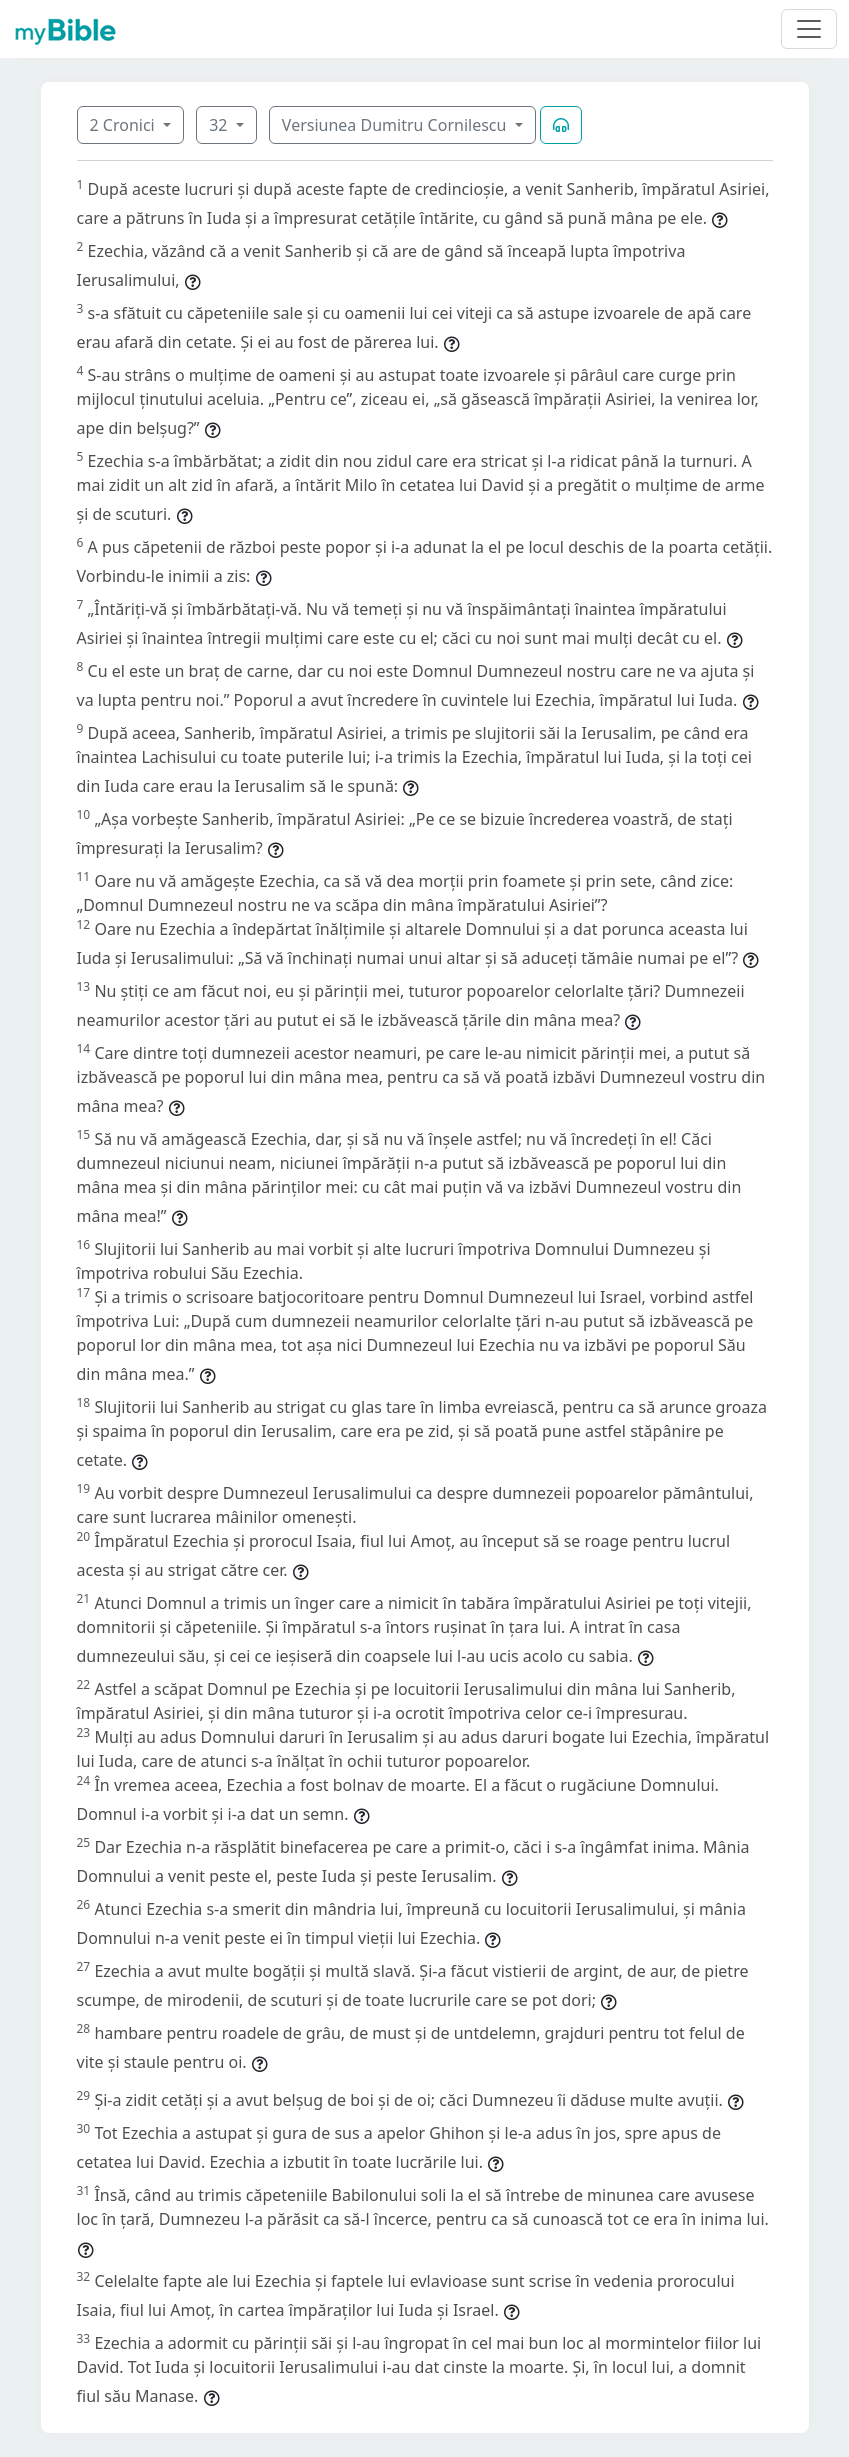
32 (220, 125)
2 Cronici (124, 125)
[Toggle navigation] (809, 29)
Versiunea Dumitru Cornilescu (396, 125)
